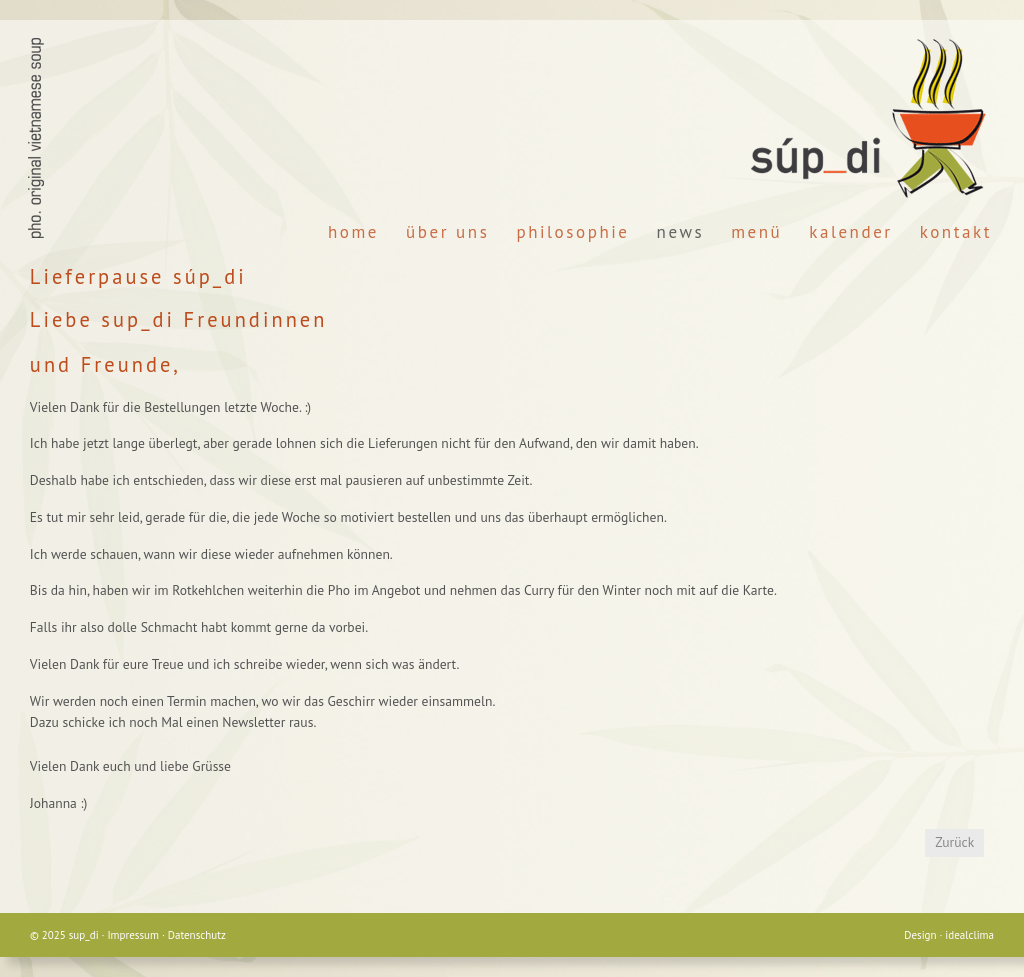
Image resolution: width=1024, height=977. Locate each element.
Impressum (133, 935)
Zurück (954, 842)
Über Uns (447, 232)
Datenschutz (197, 935)
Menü (756, 232)
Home (353, 232)
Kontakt (956, 232)
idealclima (969, 935)
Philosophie (572, 232)
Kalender (850, 232)
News (681, 232)
